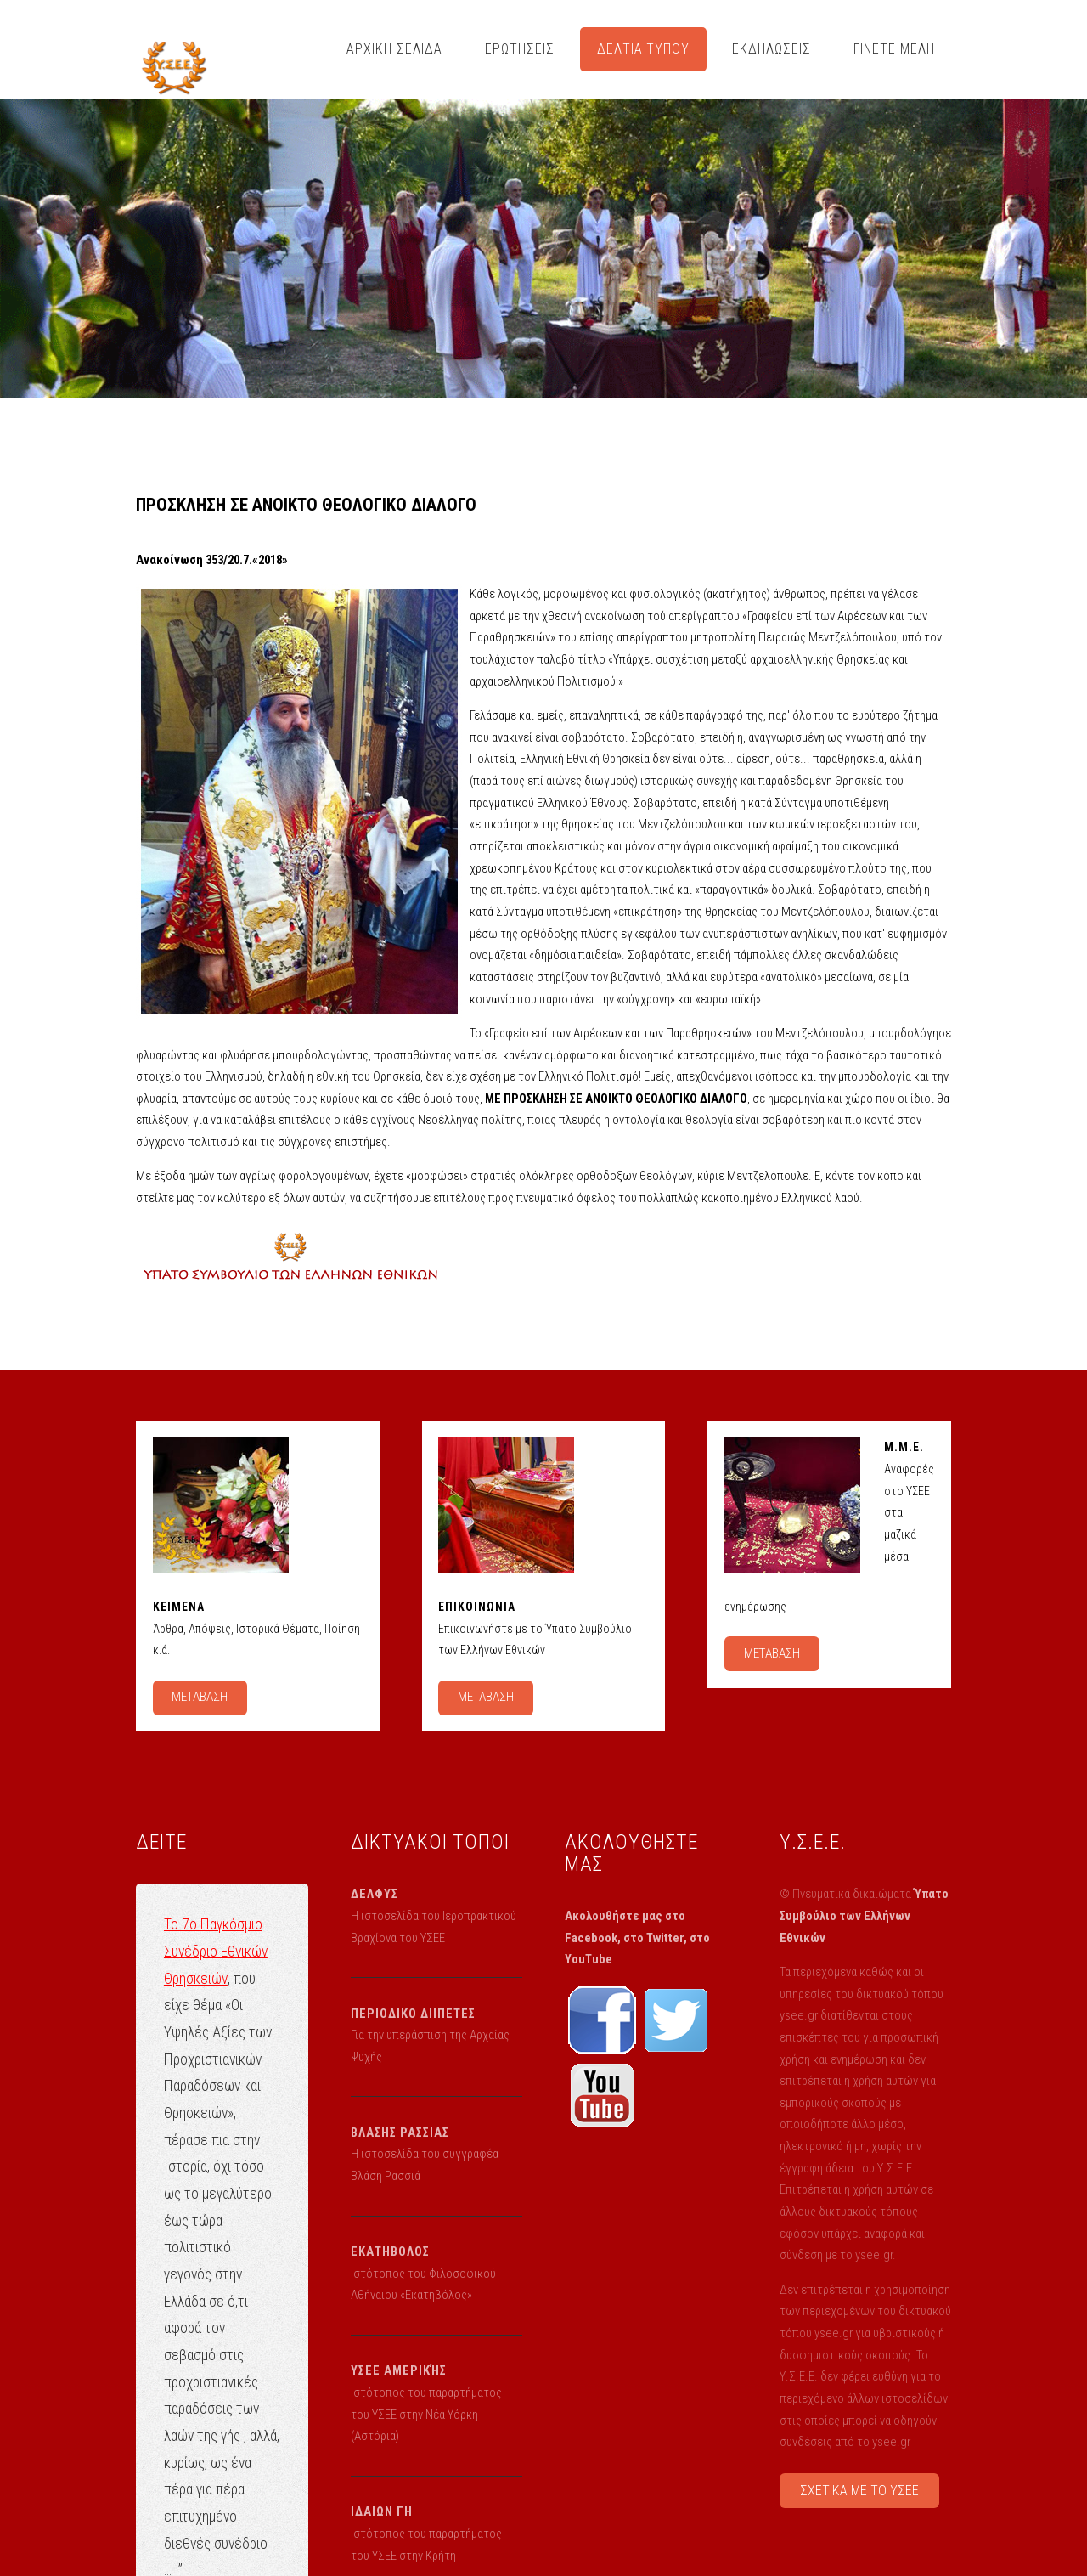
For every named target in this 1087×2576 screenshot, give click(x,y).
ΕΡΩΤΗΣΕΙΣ (520, 49)
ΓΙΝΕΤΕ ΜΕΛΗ (894, 49)
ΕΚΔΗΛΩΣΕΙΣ (771, 49)
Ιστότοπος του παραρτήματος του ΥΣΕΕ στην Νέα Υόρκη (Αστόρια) (426, 2414)
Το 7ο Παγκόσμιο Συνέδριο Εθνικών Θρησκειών (216, 1951)
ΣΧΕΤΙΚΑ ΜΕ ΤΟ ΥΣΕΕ (859, 2491)
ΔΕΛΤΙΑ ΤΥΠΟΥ (643, 49)
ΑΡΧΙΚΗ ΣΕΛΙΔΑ (394, 49)
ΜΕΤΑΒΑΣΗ (200, 1696)
